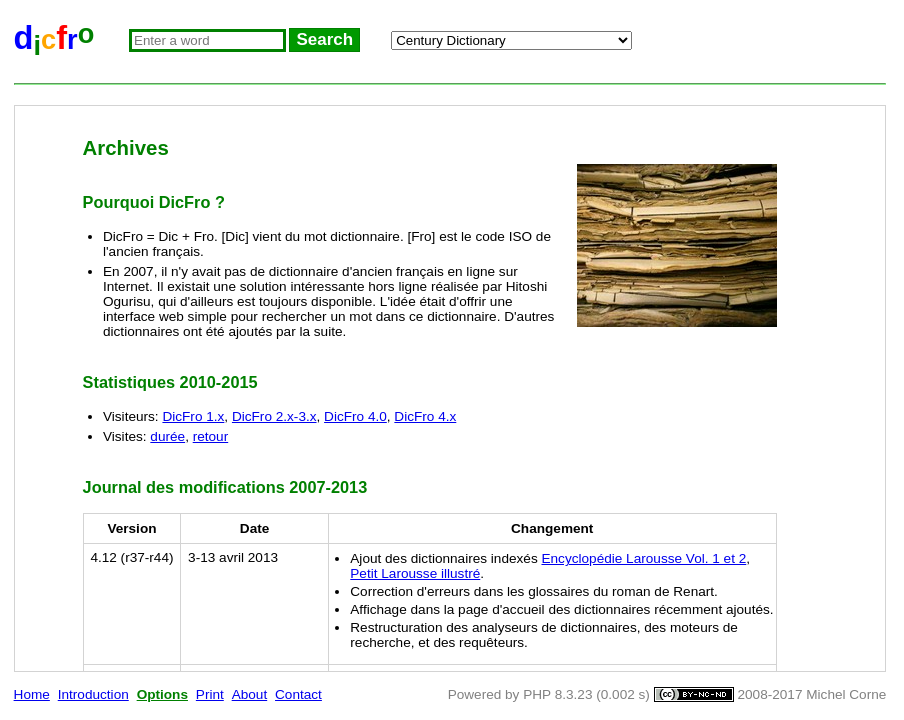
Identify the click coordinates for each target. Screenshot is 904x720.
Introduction (93, 694)
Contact (298, 694)
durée (167, 436)
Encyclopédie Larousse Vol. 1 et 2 (643, 558)
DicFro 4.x (425, 416)
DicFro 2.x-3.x (274, 416)
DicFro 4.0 (355, 416)
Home (32, 694)
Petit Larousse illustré (415, 573)
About (250, 694)
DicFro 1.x (193, 416)
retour (211, 436)
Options (162, 694)
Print (210, 694)
